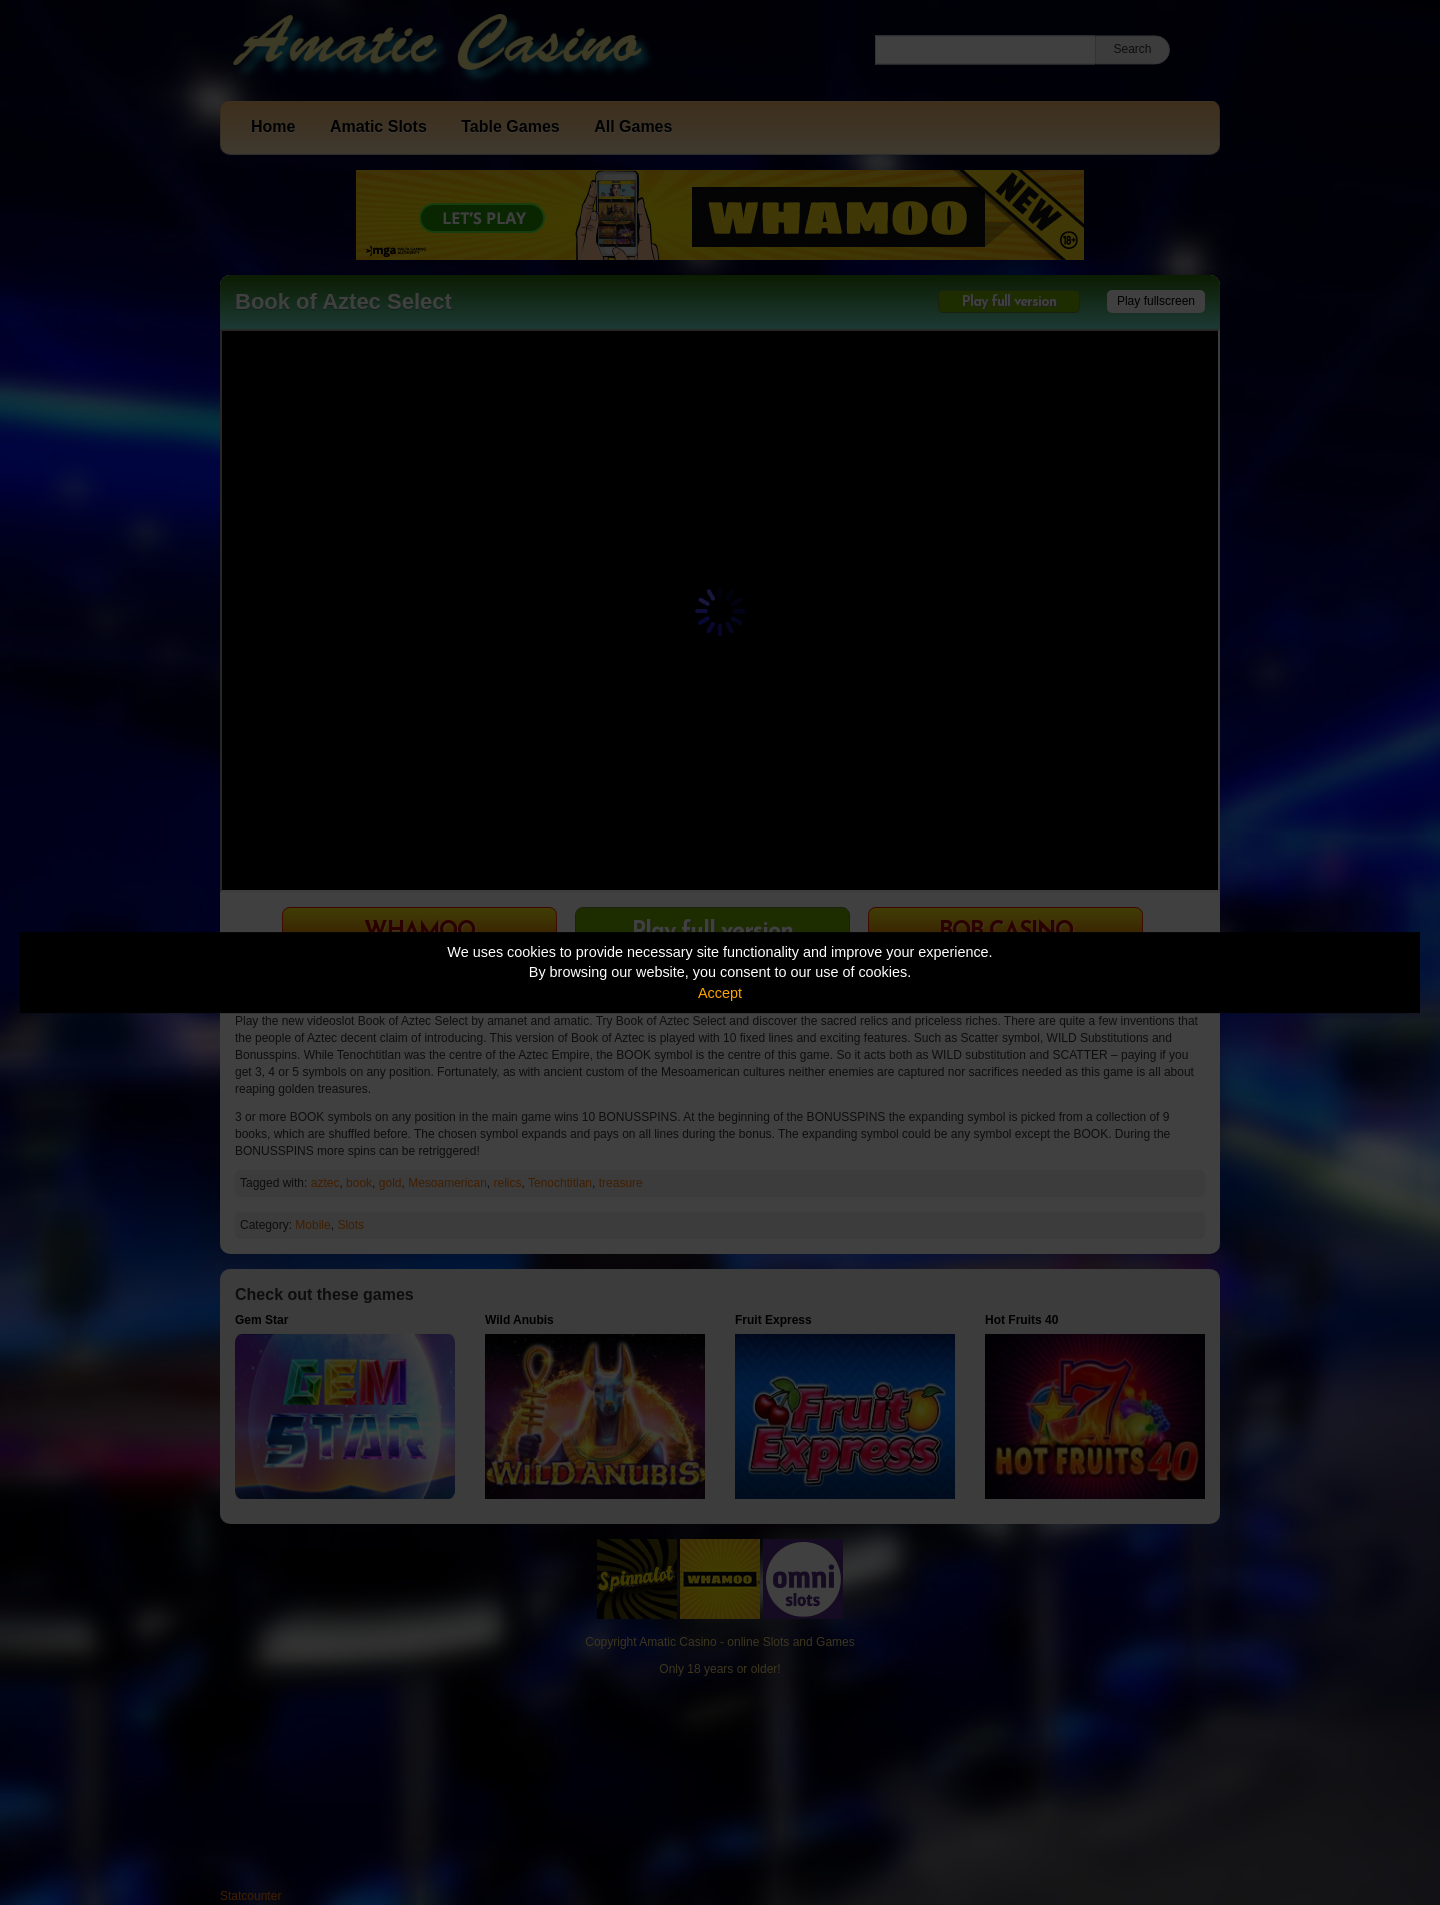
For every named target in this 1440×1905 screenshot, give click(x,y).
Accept (720, 993)
